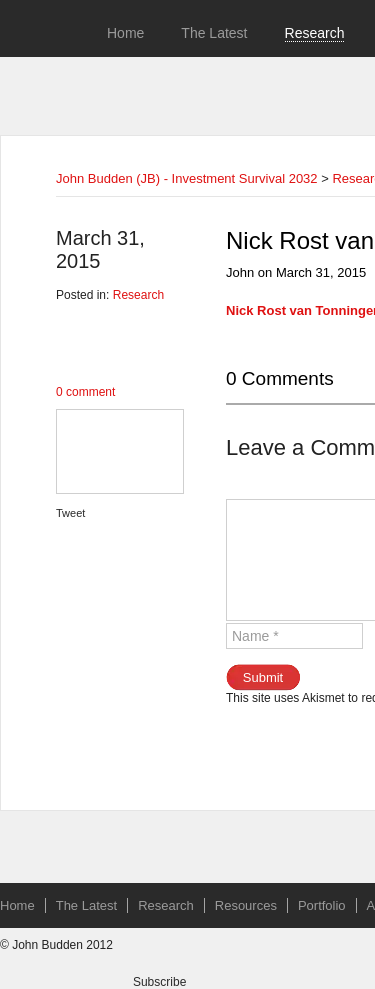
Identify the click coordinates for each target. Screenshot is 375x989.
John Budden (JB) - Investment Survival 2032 (187, 178)
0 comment (85, 392)
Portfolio (322, 905)
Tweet (70, 513)
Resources (246, 905)
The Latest (214, 33)
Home (125, 33)
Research (315, 33)
